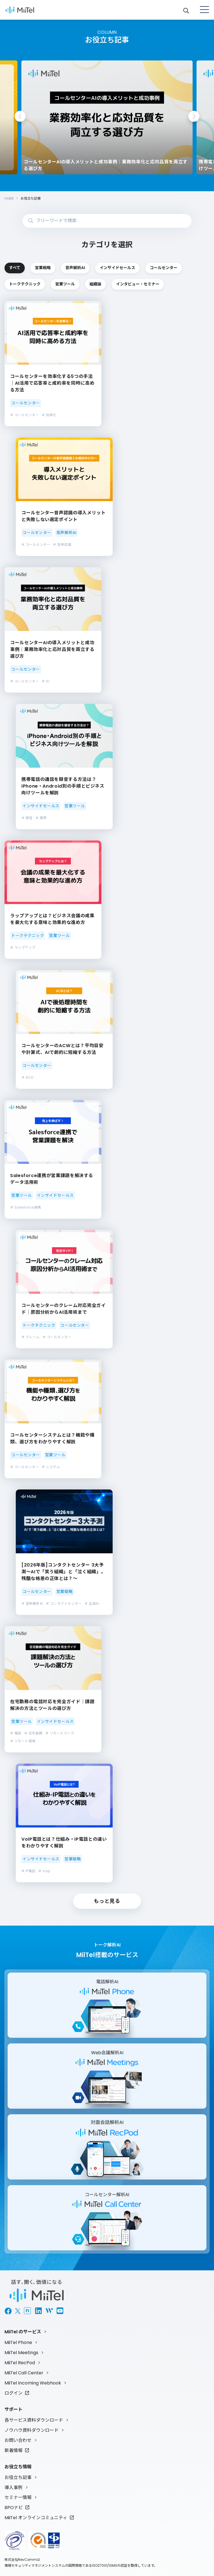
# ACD (27, 1077)
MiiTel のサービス (23, 2332)
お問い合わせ (18, 2440)
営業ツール (65, 284)
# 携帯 (41, 817)
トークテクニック (25, 284)
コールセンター (163, 268)
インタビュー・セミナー (137, 284)
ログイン (14, 2393)
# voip (44, 1871)
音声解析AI (75, 268)
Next (193, 116)
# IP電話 (28, 1871)
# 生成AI (91, 1603)
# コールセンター (24, 415)
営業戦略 (43, 268)
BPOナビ (14, 2507)
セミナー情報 (18, 2497)
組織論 (95, 284)
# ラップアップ (22, 947)
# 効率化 (49, 415)
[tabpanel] (101, 117)
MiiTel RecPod (20, 2362)
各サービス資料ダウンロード (34, 2420)
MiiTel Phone (18, 2342)
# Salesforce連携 (25, 1207)
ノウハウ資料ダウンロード (32, 2430)
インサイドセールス (117, 268)
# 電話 (15, 1733)
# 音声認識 (62, 544)
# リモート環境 (22, 1741)
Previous (20, 116)
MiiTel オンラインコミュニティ (36, 2517)
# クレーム (30, 1337)
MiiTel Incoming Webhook (33, 2383)
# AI (45, 681)
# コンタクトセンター (64, 1603)
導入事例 (14, 2487)
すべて (14, 268)
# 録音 (27, 817)
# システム (51, 1466)
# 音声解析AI (32, 1603)
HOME (9, 198)
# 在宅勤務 (33, 1733)
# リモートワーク (59, 1733)
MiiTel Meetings (21, 2352)
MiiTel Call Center (24, 2373)
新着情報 (14, 2450)
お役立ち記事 (18, 2477)
